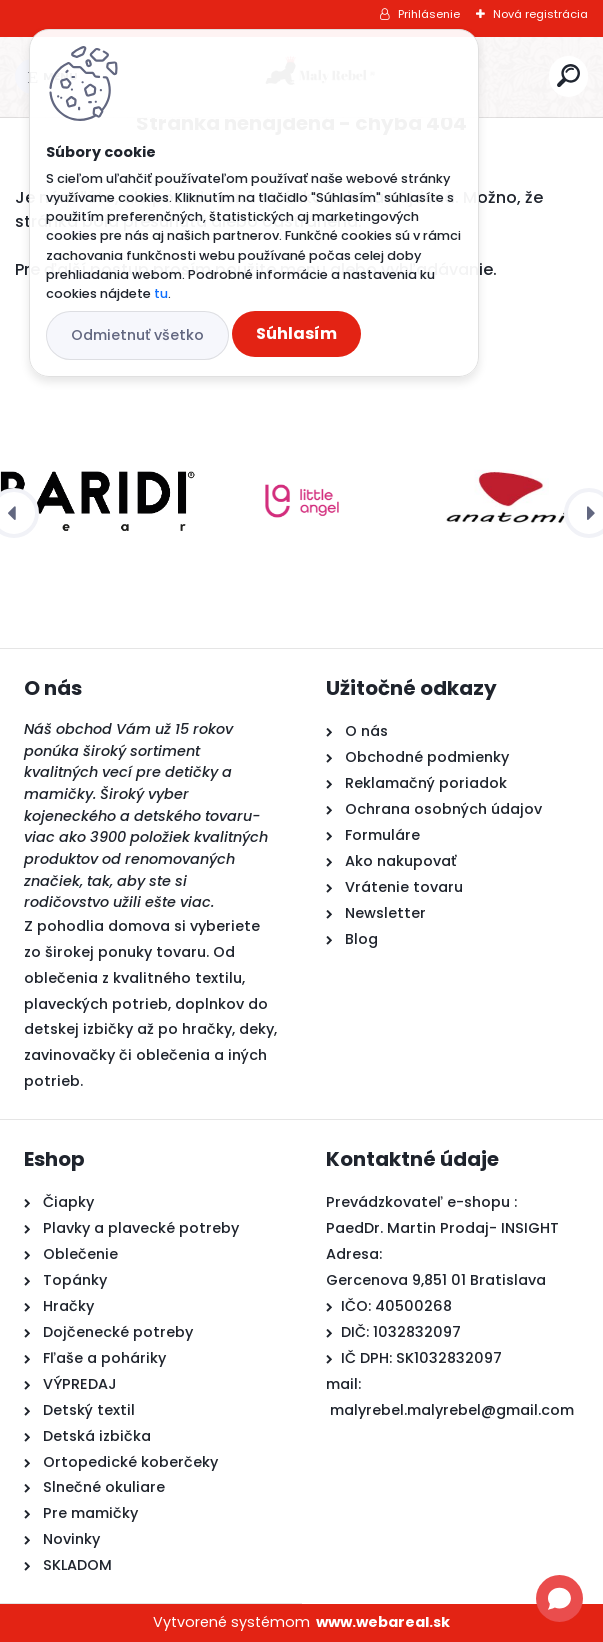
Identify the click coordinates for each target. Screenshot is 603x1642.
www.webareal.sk (383, 1622)
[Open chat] (559, 1598)
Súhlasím (296, 333)
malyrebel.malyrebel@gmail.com (452, 1410)
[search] (568, 75)
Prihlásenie (429, 14)
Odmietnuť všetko (137, 335)
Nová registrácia (540, 14)
